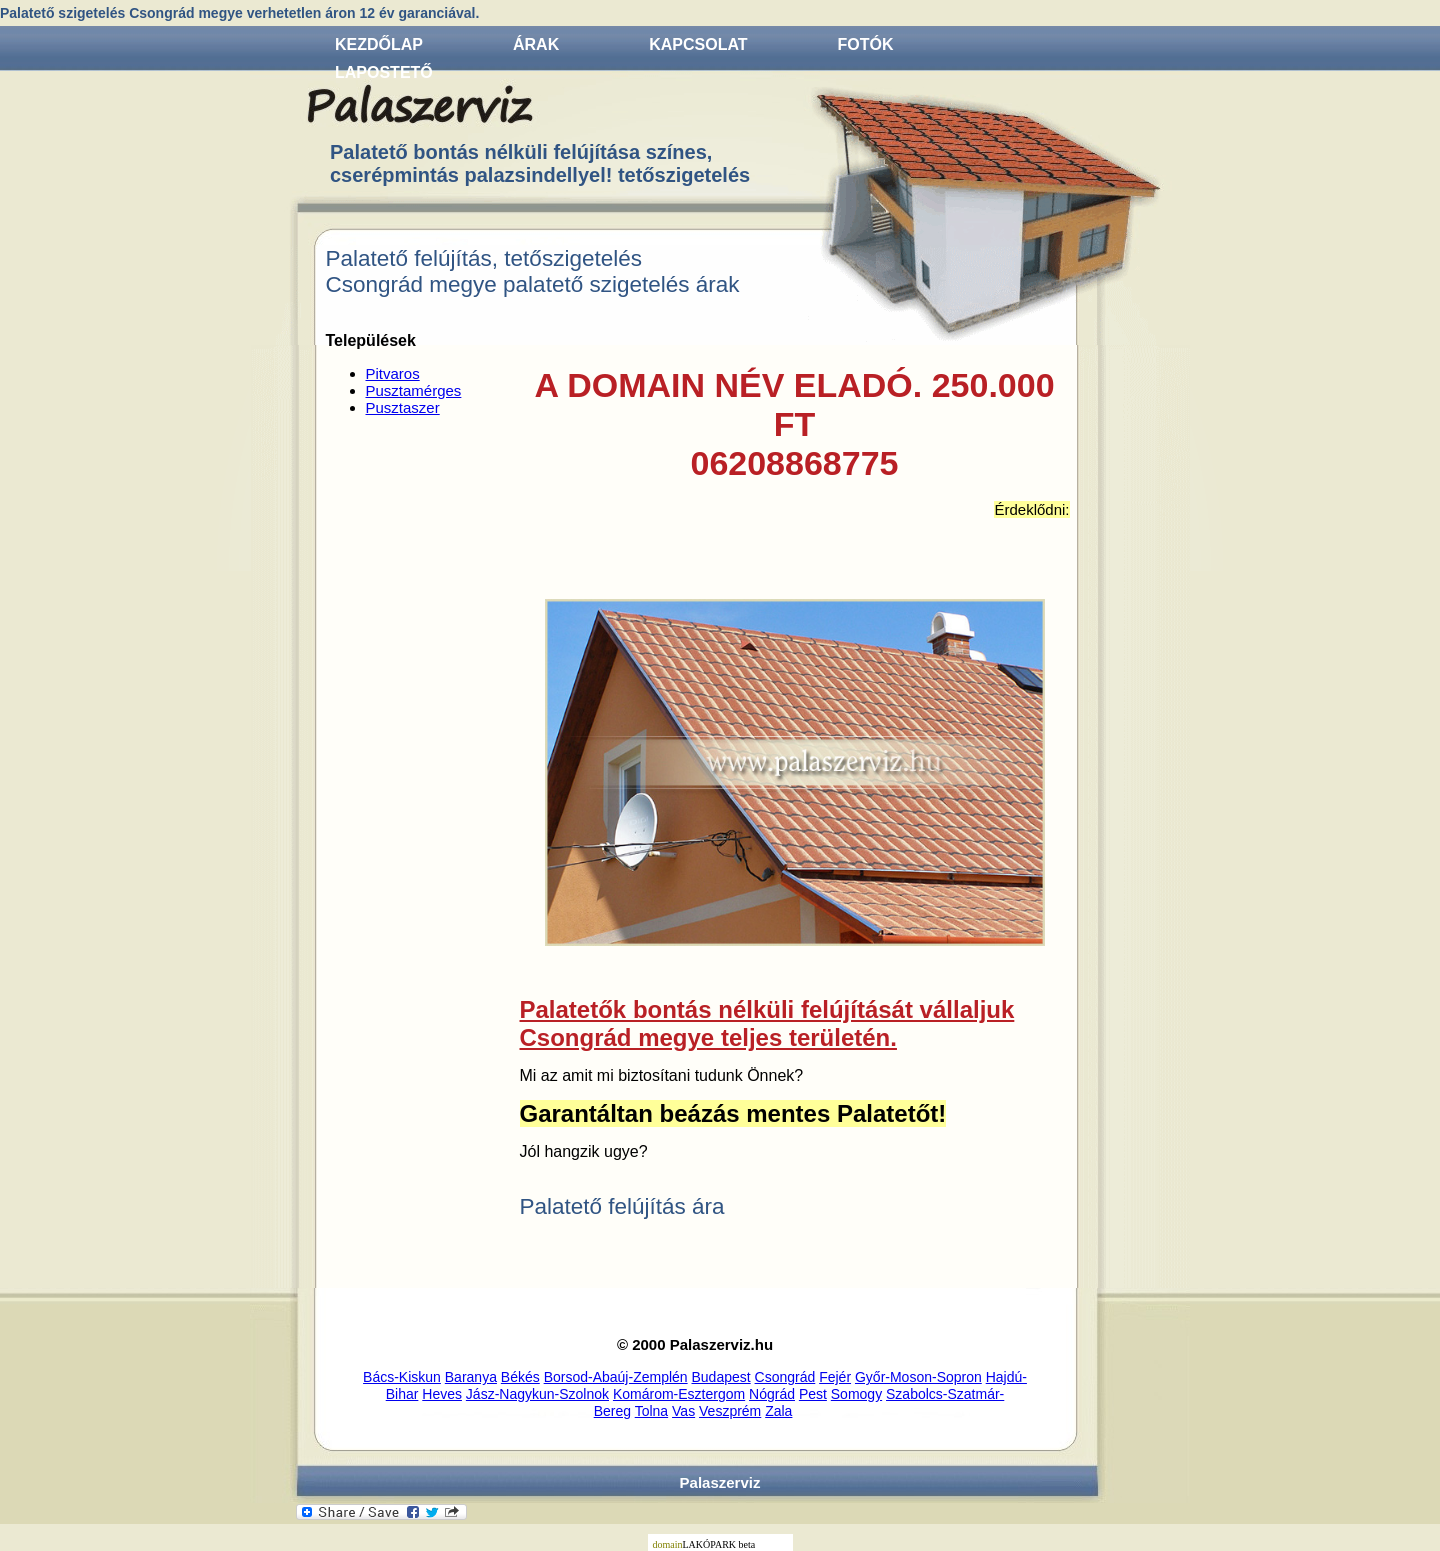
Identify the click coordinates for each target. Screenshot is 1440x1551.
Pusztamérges (414, 390)
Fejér (835, 1377)
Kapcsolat (698, 44)
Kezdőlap (379, 44)
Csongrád (785, 1377)
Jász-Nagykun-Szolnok (537, 1394)
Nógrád (772, 1394)
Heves (442, 1394)
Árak (536, 44)
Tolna (651, 1411)
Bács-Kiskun (402, 1377)
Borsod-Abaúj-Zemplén (616, 1377)
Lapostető (384, 72)
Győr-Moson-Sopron (918, 1377)
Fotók (866, 44)
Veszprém (730, 1411)
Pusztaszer (403, 407)
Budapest (721, 1377)
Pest (813, 1394)
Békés (520, 1377)
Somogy (856, 1394)
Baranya (471, 1377)
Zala (778, 1411)
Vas (683, 1411)
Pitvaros (393, 373)
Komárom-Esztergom (679, 1394)
